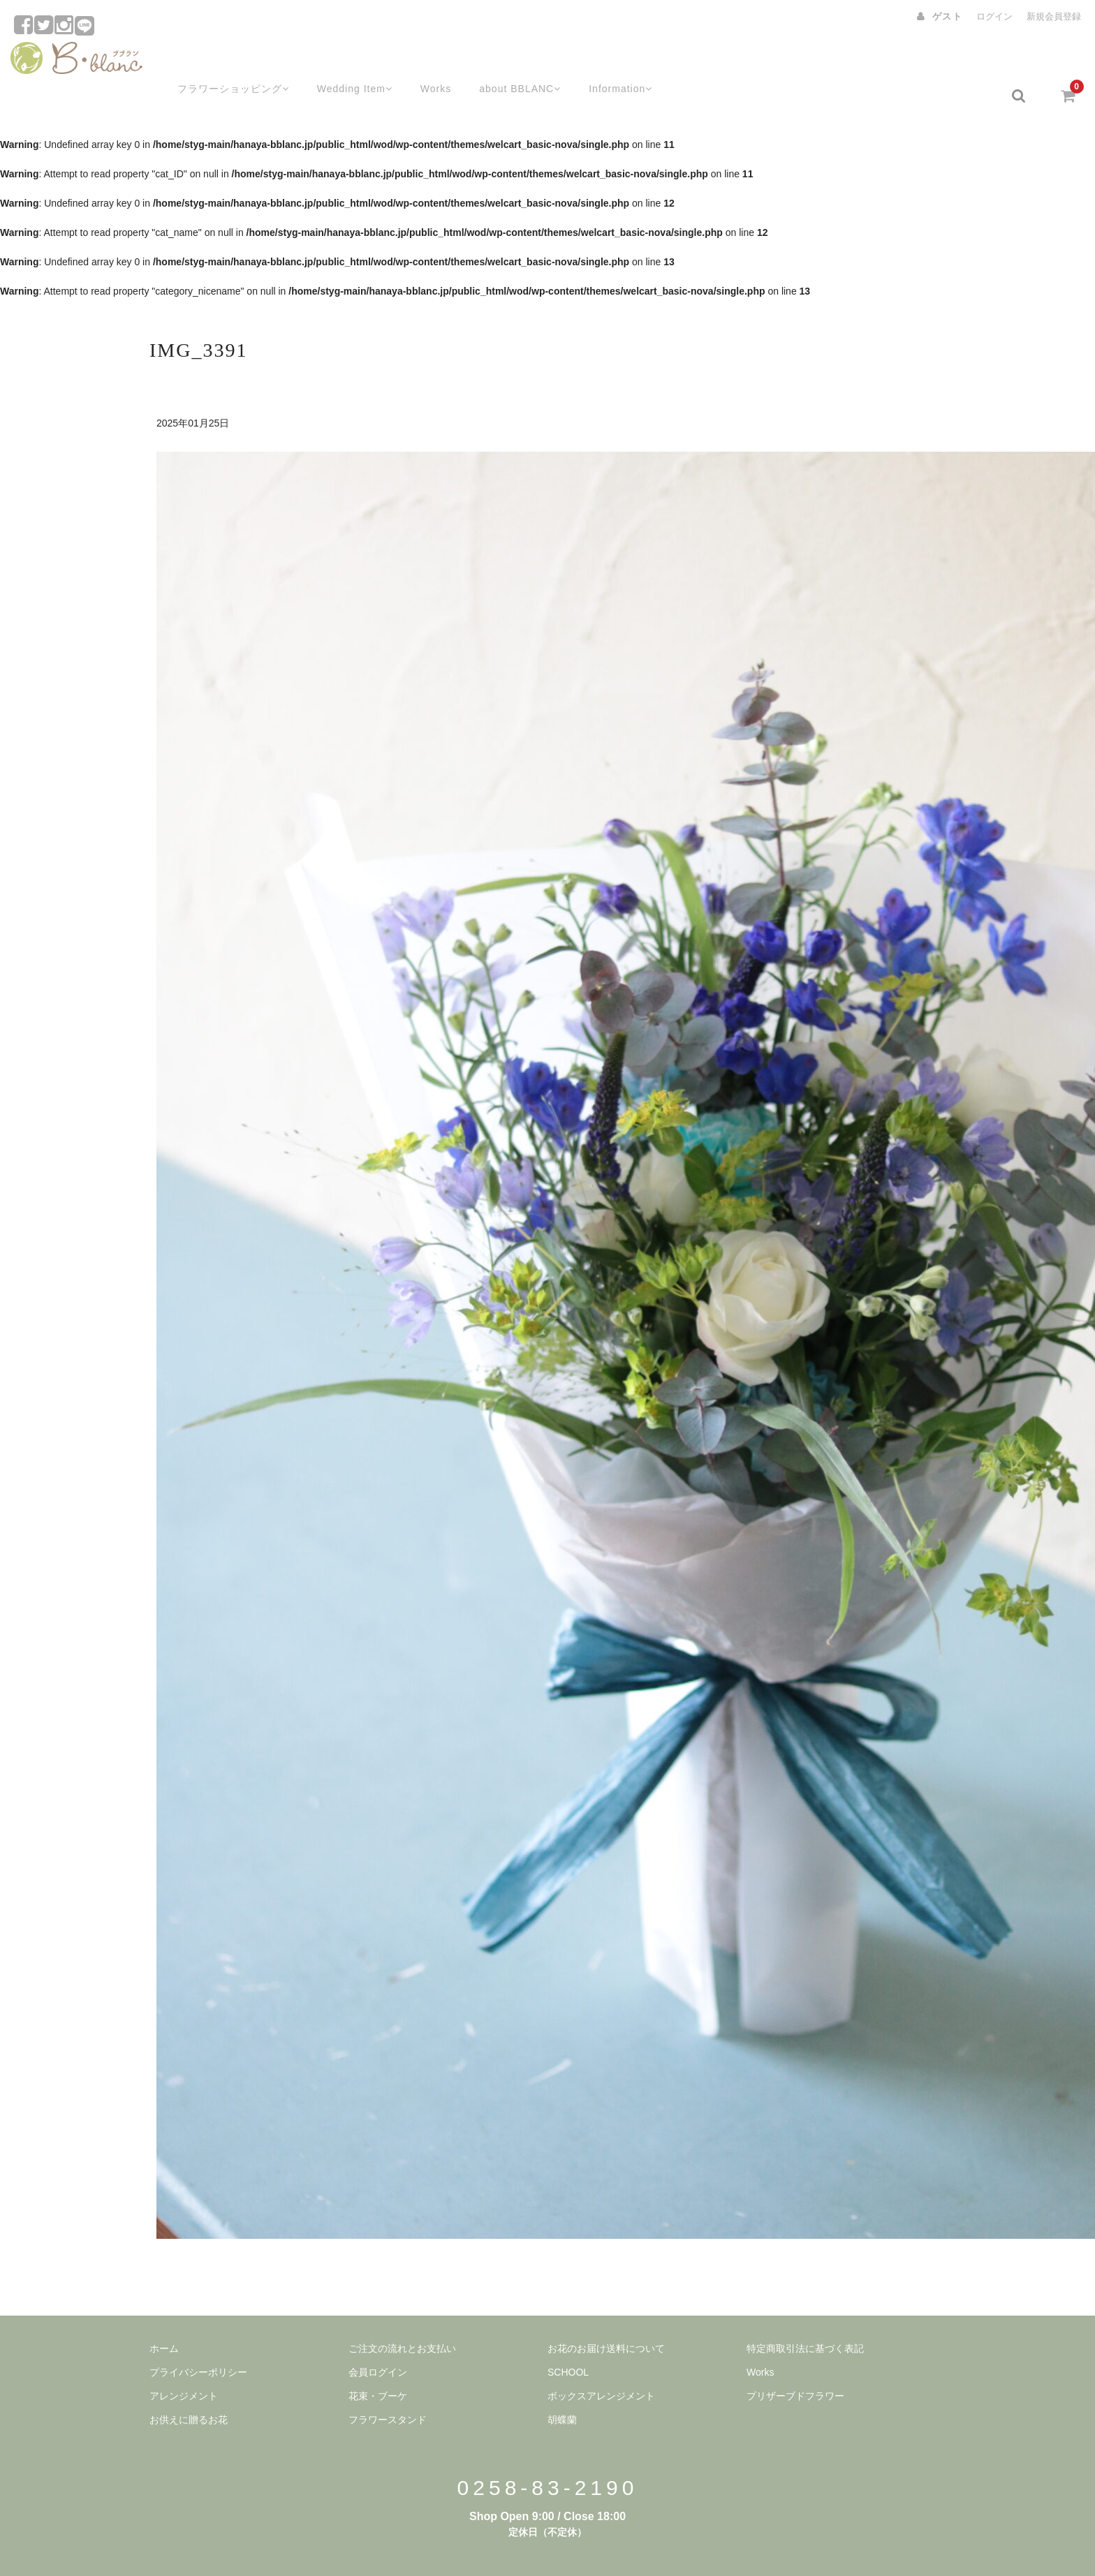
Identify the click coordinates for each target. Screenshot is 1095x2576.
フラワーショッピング (214, 60)
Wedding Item (341, 60)
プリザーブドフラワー (795, 2361)
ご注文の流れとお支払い (402, 2313)
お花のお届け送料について (606, 2313)
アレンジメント (183, 2361)
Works (424, 60)
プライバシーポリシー (198, 2337)
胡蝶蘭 (562, 2384)
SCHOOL (568, 2337)
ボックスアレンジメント (601, 2361)
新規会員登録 (1054, 16)
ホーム (164, 2313)
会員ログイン (377, 2337)
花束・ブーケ (377, 2361)
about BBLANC (511, 60)
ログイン (994, 16)
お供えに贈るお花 (188, 2384)
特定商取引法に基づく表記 (805, 2313)
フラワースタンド (387, 2384)
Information (616, 60)
